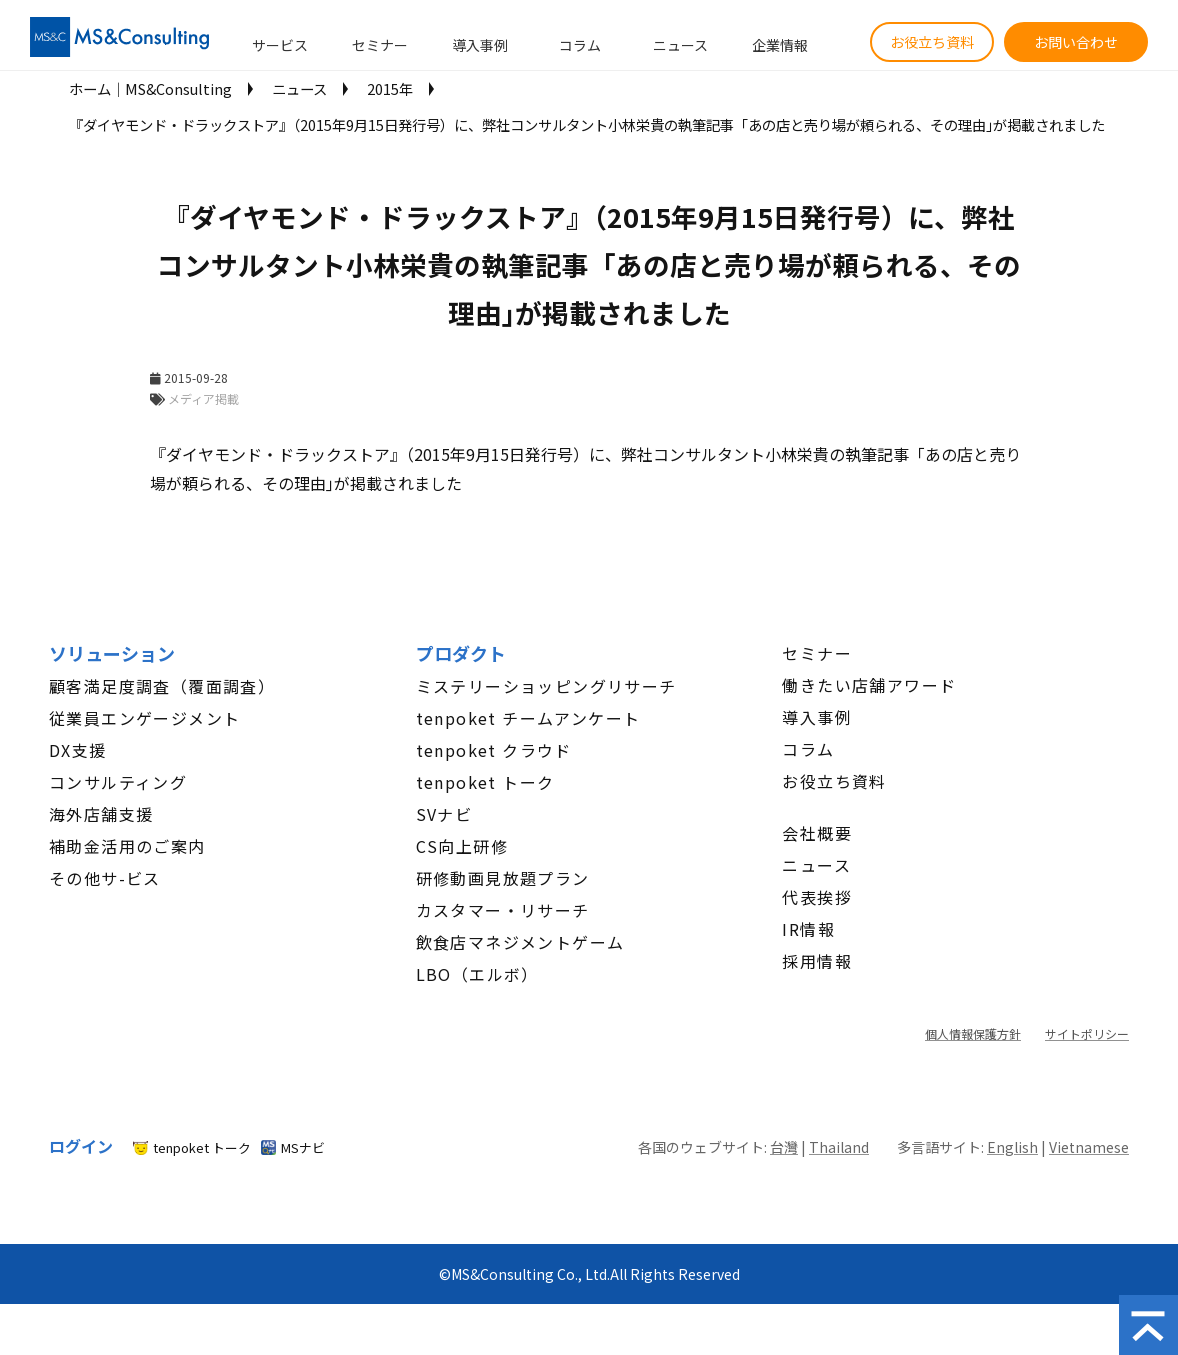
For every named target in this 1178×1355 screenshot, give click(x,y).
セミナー (380, 45)
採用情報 (817, 961)
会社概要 (817, 833)
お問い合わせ (1076, 42)
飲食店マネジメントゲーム (520, 942)
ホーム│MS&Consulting (150, 88)
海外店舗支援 (101, 814)
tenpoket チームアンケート (528, 718)
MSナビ (303, 1147)
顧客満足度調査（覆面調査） (162, 686)
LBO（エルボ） (477, 974)
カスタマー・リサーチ (503, 910)
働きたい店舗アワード (869, 685)
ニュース (680, 45)
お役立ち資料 (932, 42)
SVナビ (444, 814)
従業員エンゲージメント (144, 718)
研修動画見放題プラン (503, 878)
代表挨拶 (817, 897)
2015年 (390, 88)
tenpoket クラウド (494, 750)
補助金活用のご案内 (127, 846)
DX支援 (78, 750)
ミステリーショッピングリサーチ (546, 686)
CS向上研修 (462, 846)
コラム (580, 45)
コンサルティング (118, 782)
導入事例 (480, 45)
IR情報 (808, 929)
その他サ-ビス (105, 878)
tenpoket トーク (485, 782)
